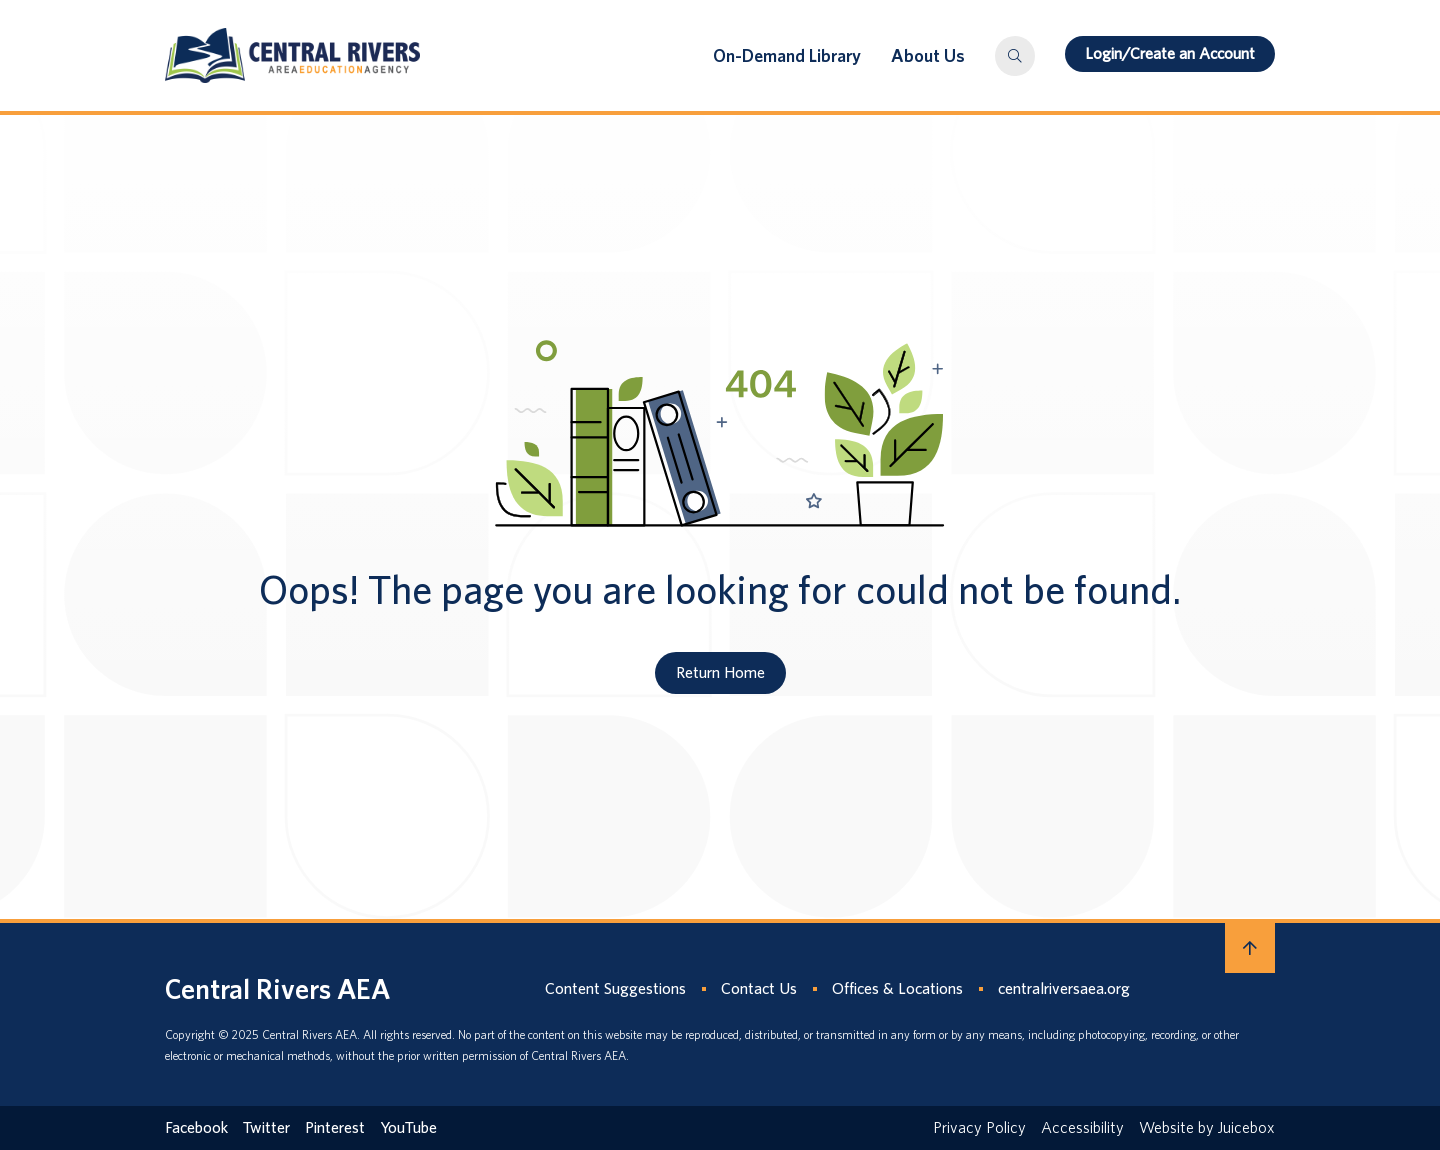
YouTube (408, 1127)
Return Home (720, 672)
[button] (1015, 56)
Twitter (266, 1127)
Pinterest (335, 1127)
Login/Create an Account (1170, 53)
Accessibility (1082, 1127)
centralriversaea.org (1064, 988)
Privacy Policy (979, 1127)
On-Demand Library (787, 55)
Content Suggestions (615, 988)
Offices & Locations (897, 988)
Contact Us (759, 988)
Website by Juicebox (1207, 1127)
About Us (928, 55)
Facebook (196, 1127)
